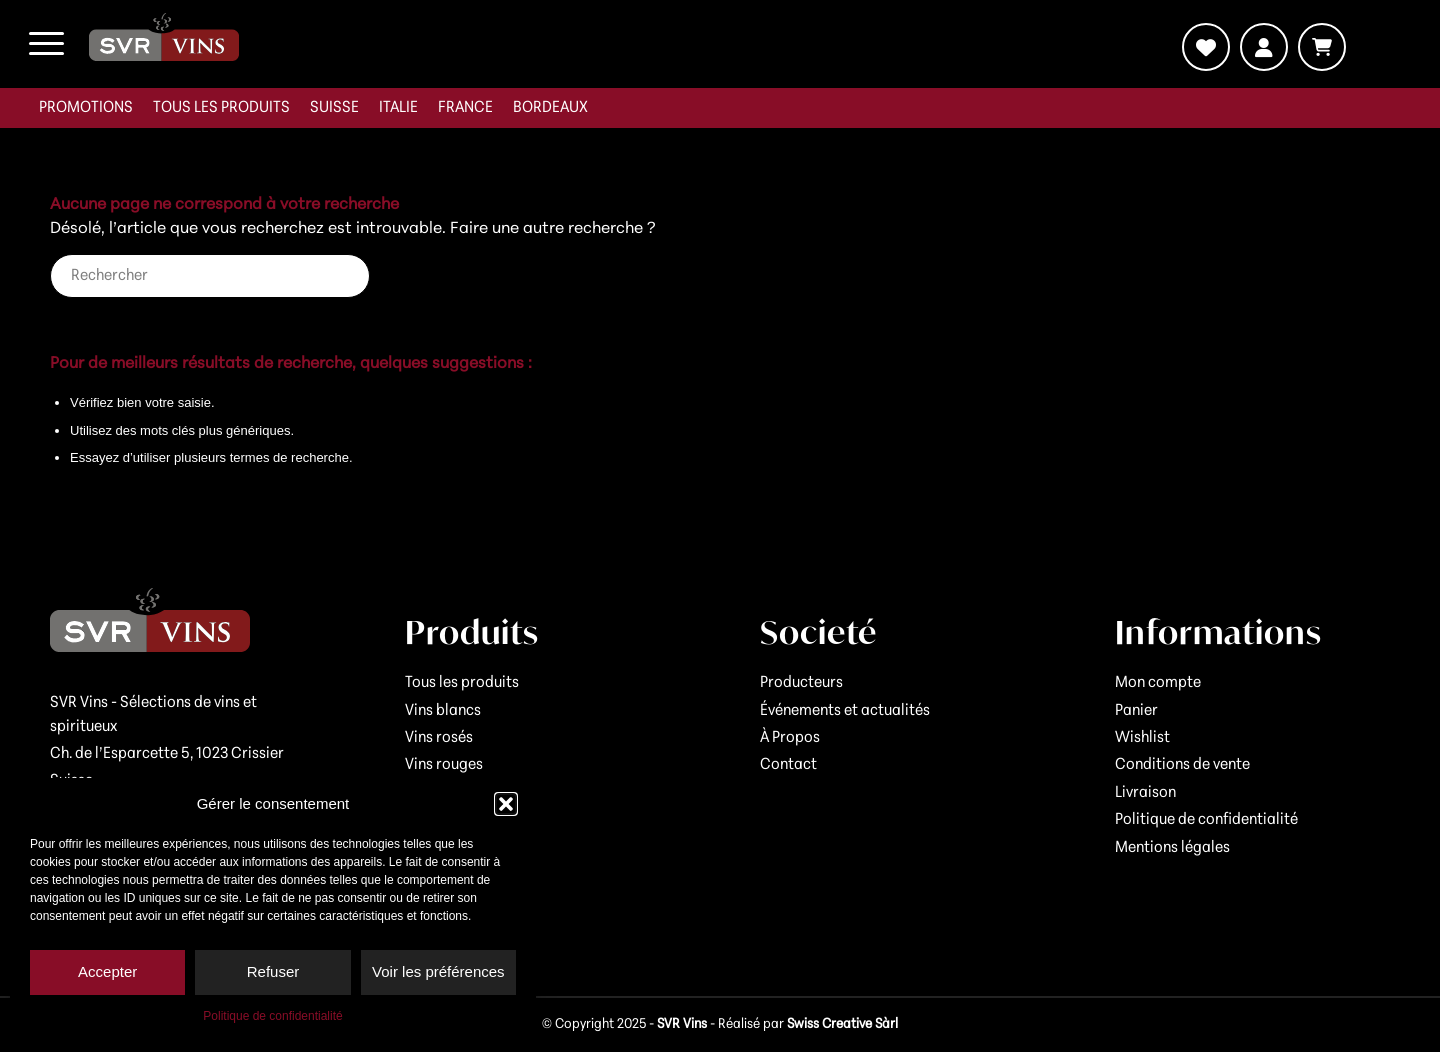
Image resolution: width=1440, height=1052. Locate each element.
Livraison (1145, 793)
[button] (506, 804)
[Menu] (46, 44)
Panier (1136, 711)
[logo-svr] (164, 37)
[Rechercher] (210, 276)
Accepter (107, 971)
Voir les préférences (438, 971)
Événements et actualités (845, 711)
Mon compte (1158, 683)
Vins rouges (444, 765)
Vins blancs (443, 711)
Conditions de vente (1182, 765)
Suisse (334, 108)
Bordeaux (550, 108)
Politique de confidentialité (272, 1016)
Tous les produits (221, 108)
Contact (788, 765)
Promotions (86, 108)
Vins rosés (439, 738)
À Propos (790, 738)
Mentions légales (1172, 848)
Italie (398, 108)
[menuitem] (86, 108)
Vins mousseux (454, 793)
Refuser (273, 971)
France (465, 108)
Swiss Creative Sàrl (842, 1024)
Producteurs (801, 683)
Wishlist (1142, 738)
